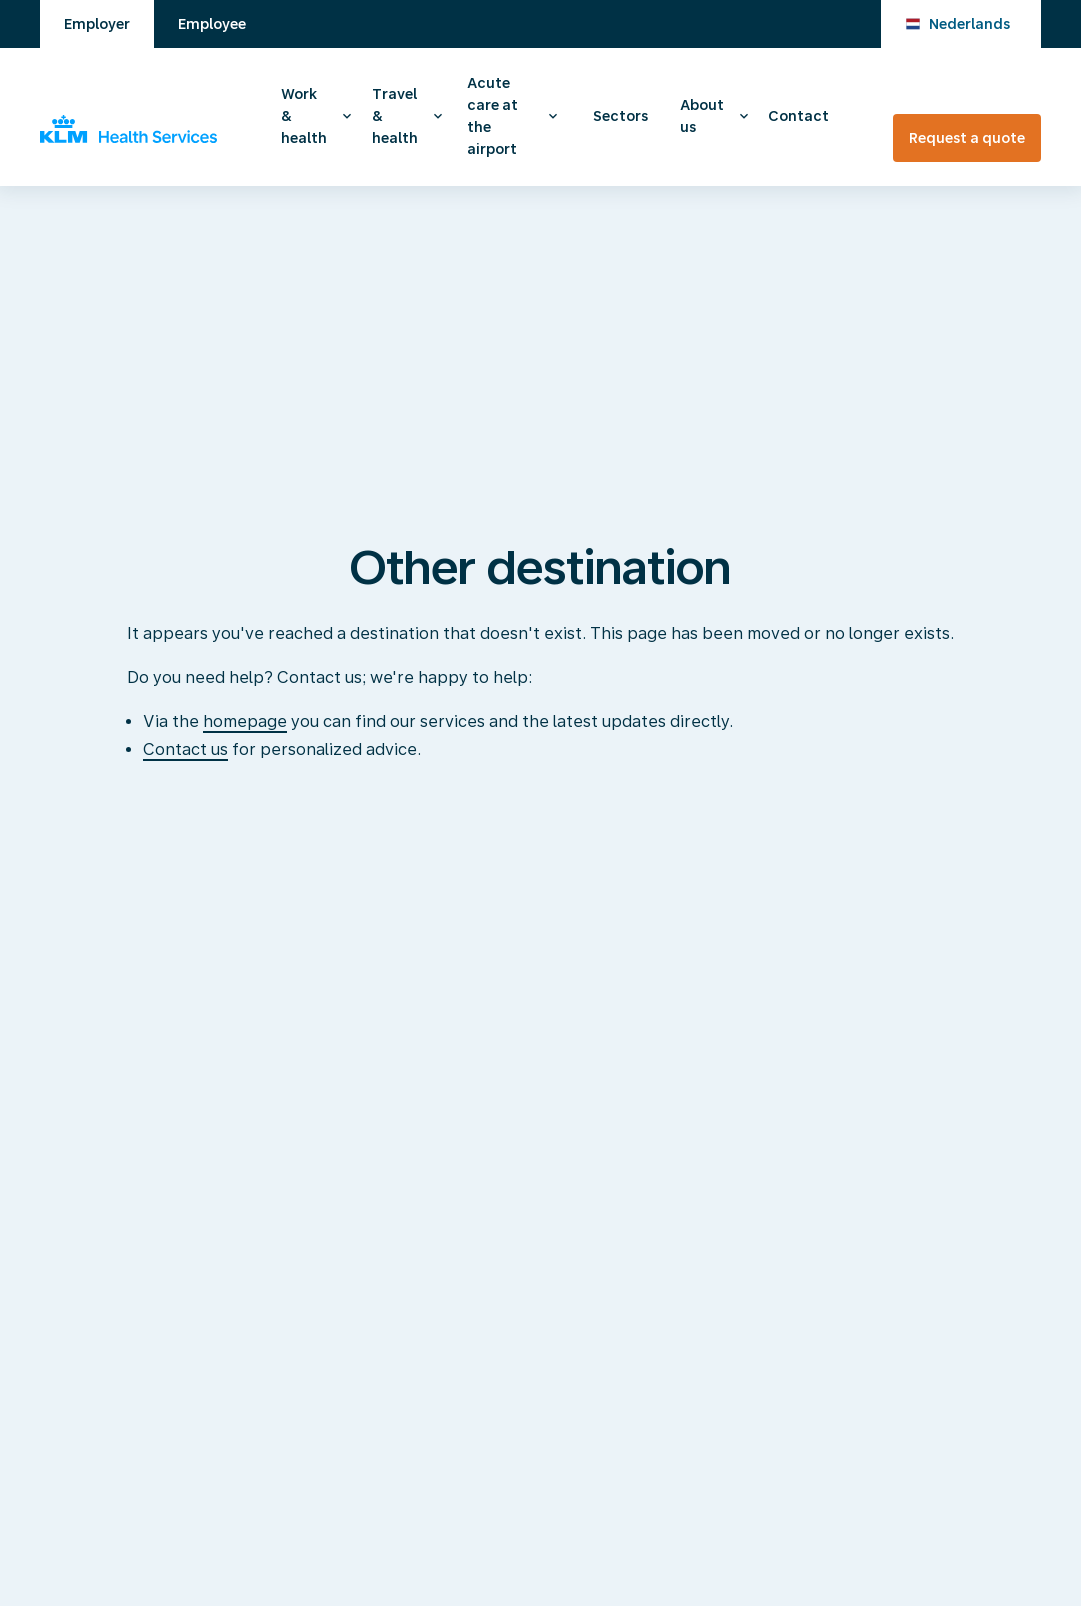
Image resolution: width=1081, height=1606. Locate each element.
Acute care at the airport (492, 116)
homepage (245, 721)
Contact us (185, 749)
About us (702, 116)
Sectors (620, 116)
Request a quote (967, 138)
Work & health (304, 116)
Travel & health (395, 116)
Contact (798, 116)
